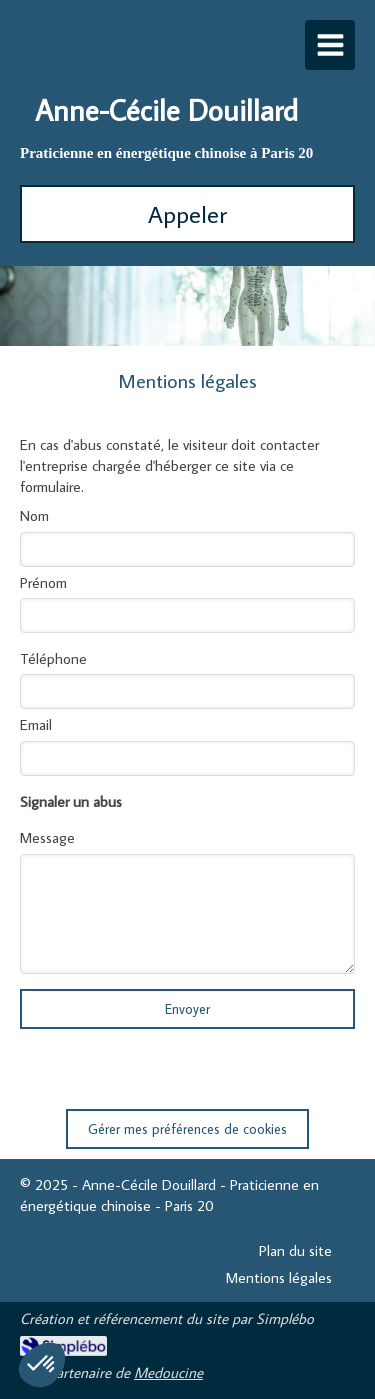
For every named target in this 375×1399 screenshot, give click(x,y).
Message (47, 837)
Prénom (43, 582)
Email (36, 724)
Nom (34, 515)
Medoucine (168, 1372)
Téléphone (53, 658)
